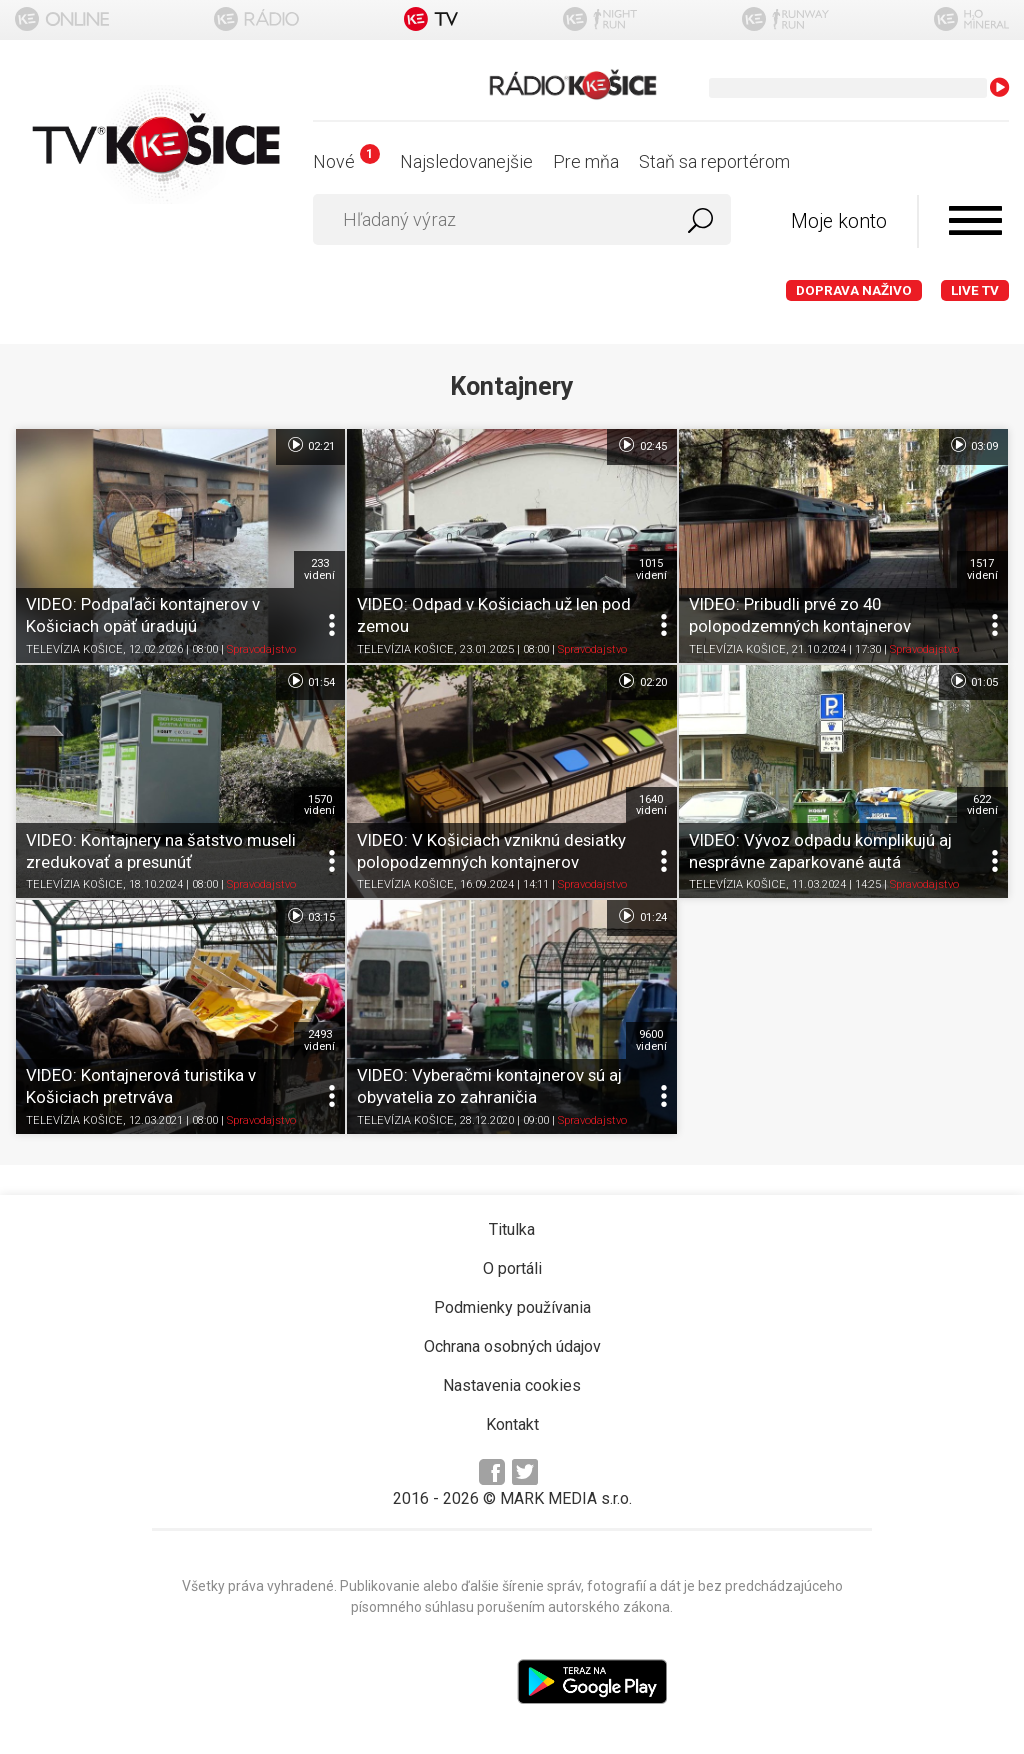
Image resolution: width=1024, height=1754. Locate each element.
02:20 (641, 681)
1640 (651, 805)
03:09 (973, 445)
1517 (982, 569)
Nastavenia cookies (512, 1385)
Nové (346, 161)
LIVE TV (975, 290)
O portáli (512, 1268)
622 (982, 805)
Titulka (512, 1229)
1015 (651, 569)
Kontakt (512, 1424)
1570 (319, 805)
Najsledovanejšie (466, 161)
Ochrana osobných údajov (512, 1346)
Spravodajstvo (261, 649)
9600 (651, 1040)
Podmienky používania (512, 1307)
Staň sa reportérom (714, 161)
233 (319, 569)
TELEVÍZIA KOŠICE (74, 649)
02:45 (641, 445)
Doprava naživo (854, 290)
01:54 (310, 681)
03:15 (310, 916)
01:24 (641, 916)
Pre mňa (586, 161)
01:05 (973, 681)
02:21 (310, 445)
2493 (319, 1040)
